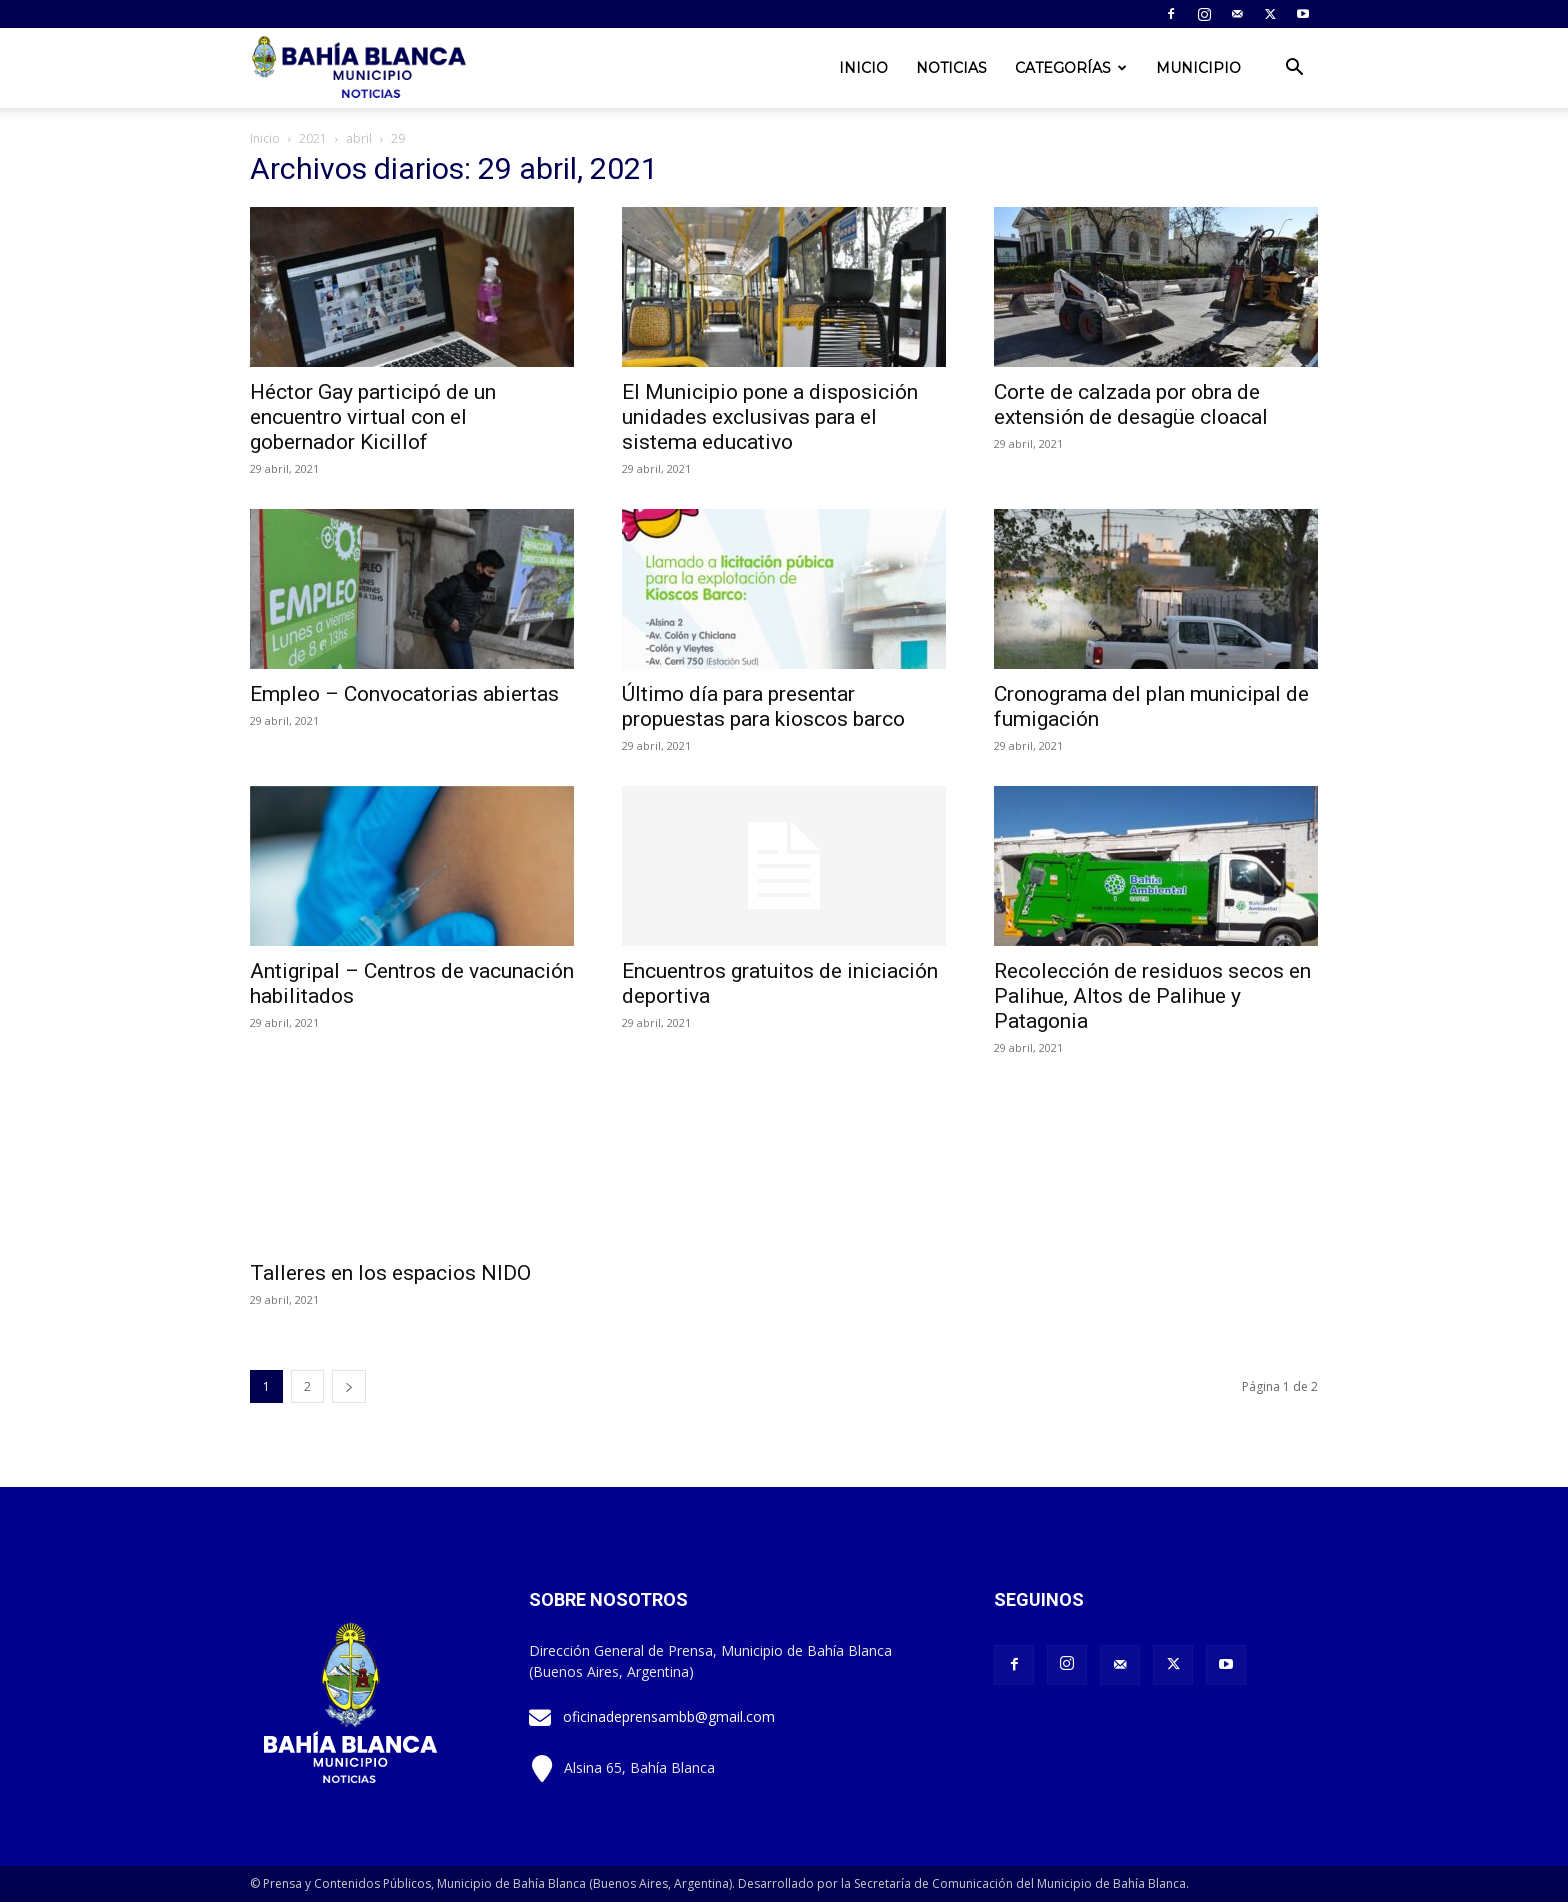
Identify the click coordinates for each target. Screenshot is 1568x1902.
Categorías (1071, 68)
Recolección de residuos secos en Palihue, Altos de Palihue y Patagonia (1152, 996)
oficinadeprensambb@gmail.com (669, 1716)
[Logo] (361, 68)
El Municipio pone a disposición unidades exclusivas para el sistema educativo (770, 417)
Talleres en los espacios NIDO (390, 1273)
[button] (1294, 69)
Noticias (951, 68)
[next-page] (349, 1386)
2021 (313, 138)
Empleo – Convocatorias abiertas (404, 694)
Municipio (1198, 68)
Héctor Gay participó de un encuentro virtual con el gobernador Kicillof (373, 417)
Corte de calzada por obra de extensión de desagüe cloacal (1131, 404)
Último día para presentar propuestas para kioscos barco (763, 706)
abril (359, 138)
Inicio (863, 68)
